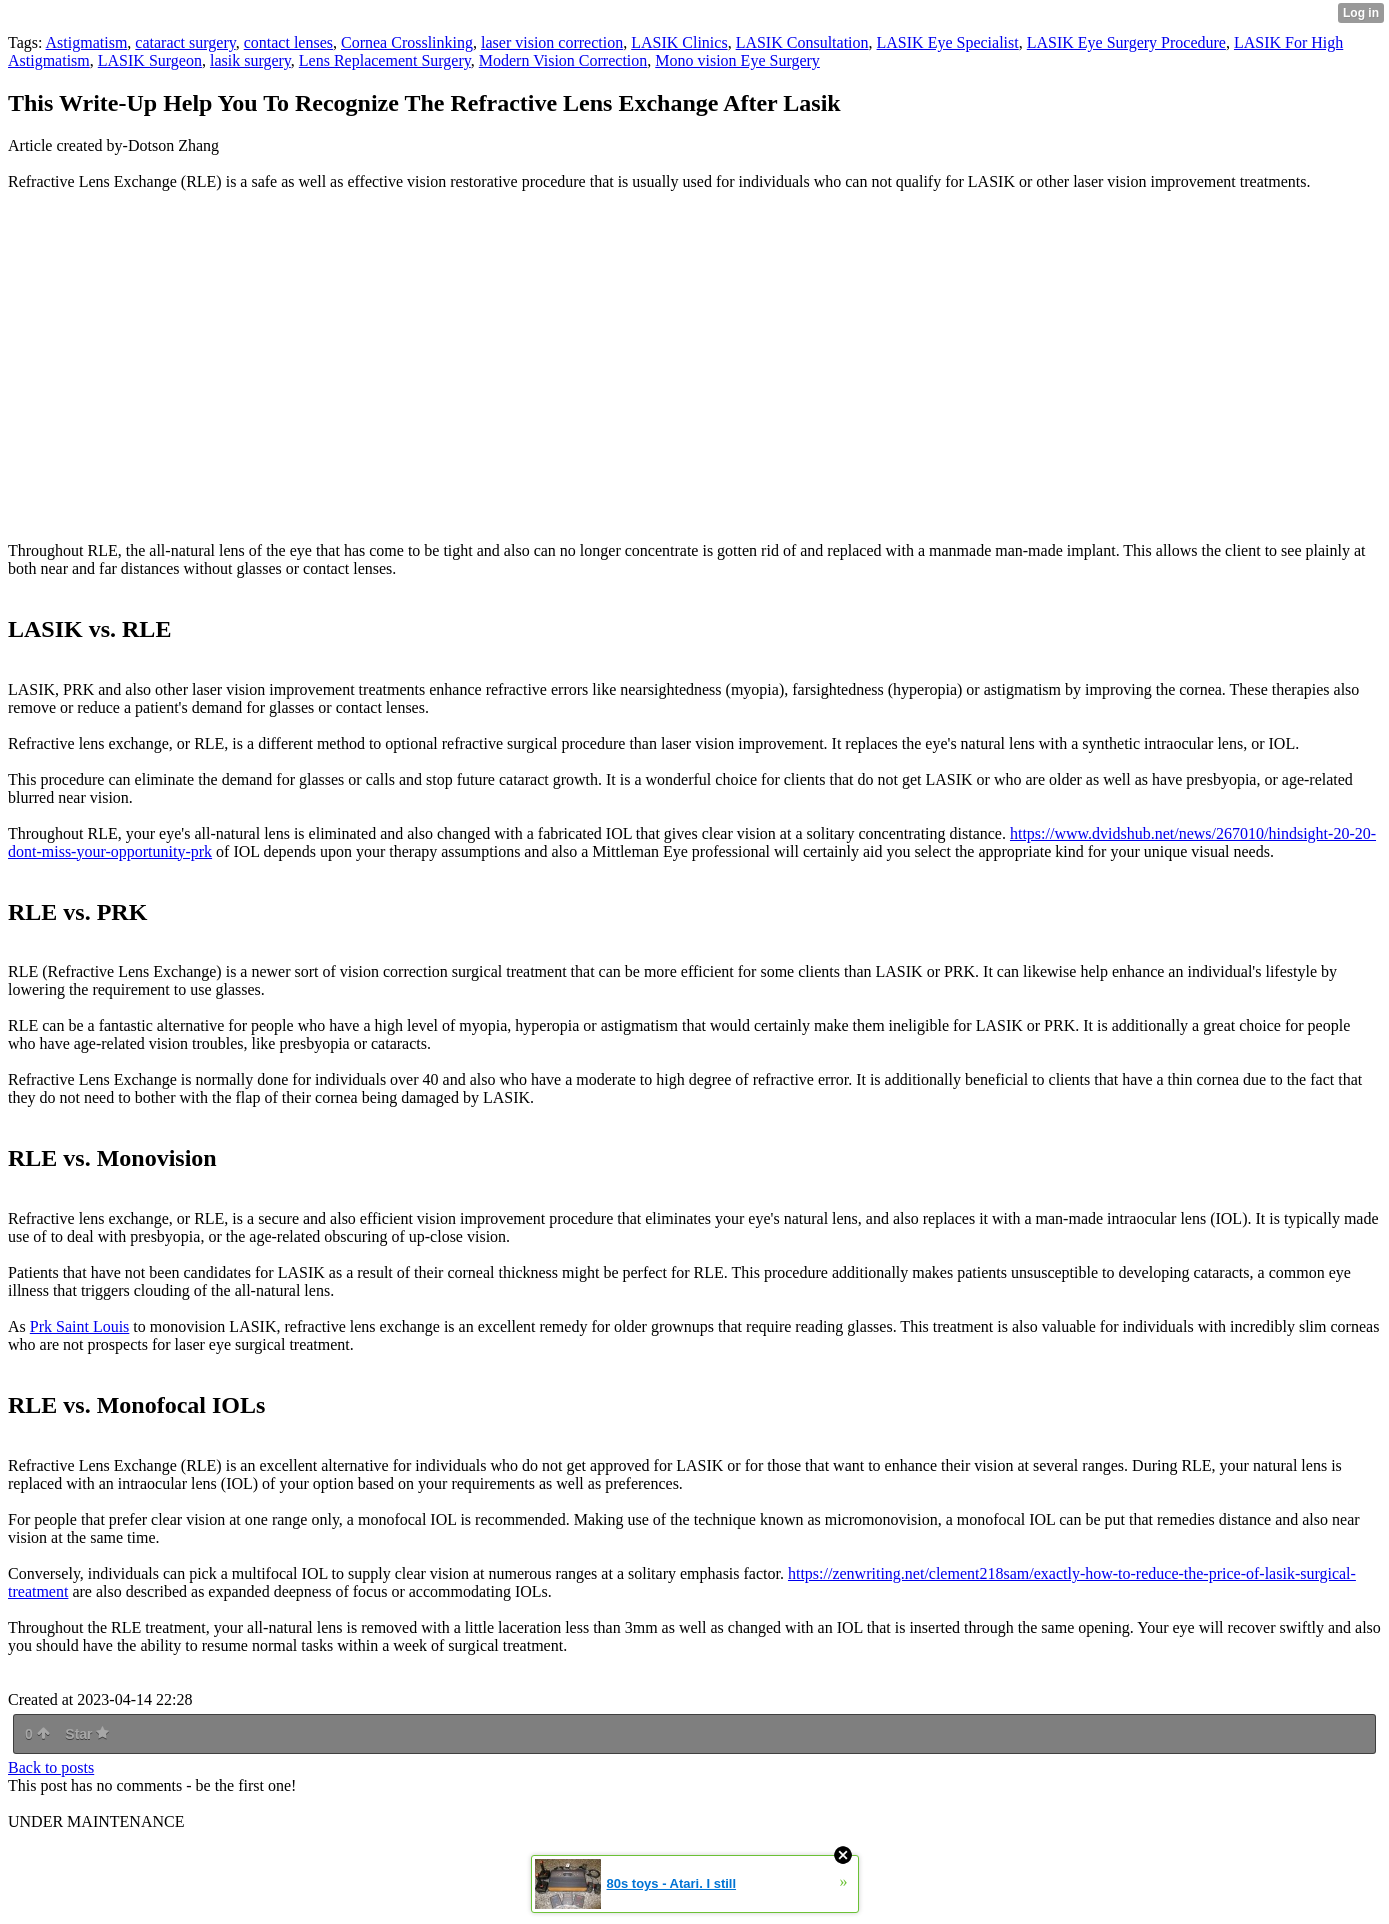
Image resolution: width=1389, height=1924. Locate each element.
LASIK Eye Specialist (948, 42)
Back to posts (51, 1767)
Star (87, 1734)
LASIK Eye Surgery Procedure (1126, 42)
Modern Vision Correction (563, 60)
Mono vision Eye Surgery (737, 60)
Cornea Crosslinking (407, 42)
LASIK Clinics (679, 42)
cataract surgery (185, 42)
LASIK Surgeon (150, 60)
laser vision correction (552, 42)
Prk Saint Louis (80, 1326)
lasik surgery (250, 60)
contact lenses (288, 42)
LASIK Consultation (802, 42)
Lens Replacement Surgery (385, 60)
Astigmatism (87, 42)
